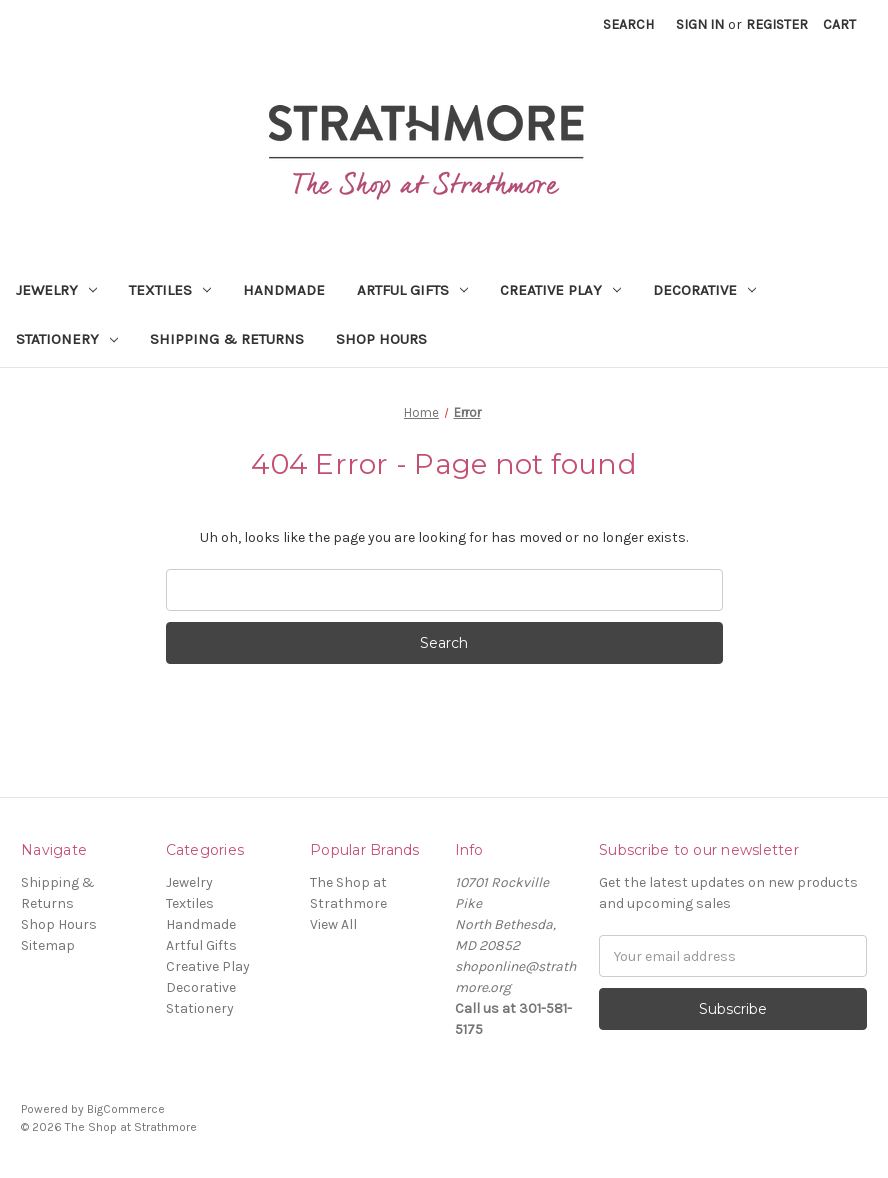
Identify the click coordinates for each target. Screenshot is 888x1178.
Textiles (170, 290)
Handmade (284, 290)
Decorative (704, 290)
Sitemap (48, 945)
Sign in (700, 24)
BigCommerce (126, 1109)
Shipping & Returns (227, 339)
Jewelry (56, 290)
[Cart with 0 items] (839, 24)
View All (333, 924)
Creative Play (560, 290)
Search (628, 24)
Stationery (67, 339)
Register (777, 24)
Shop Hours (381, 339)
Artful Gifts (412, 290)
